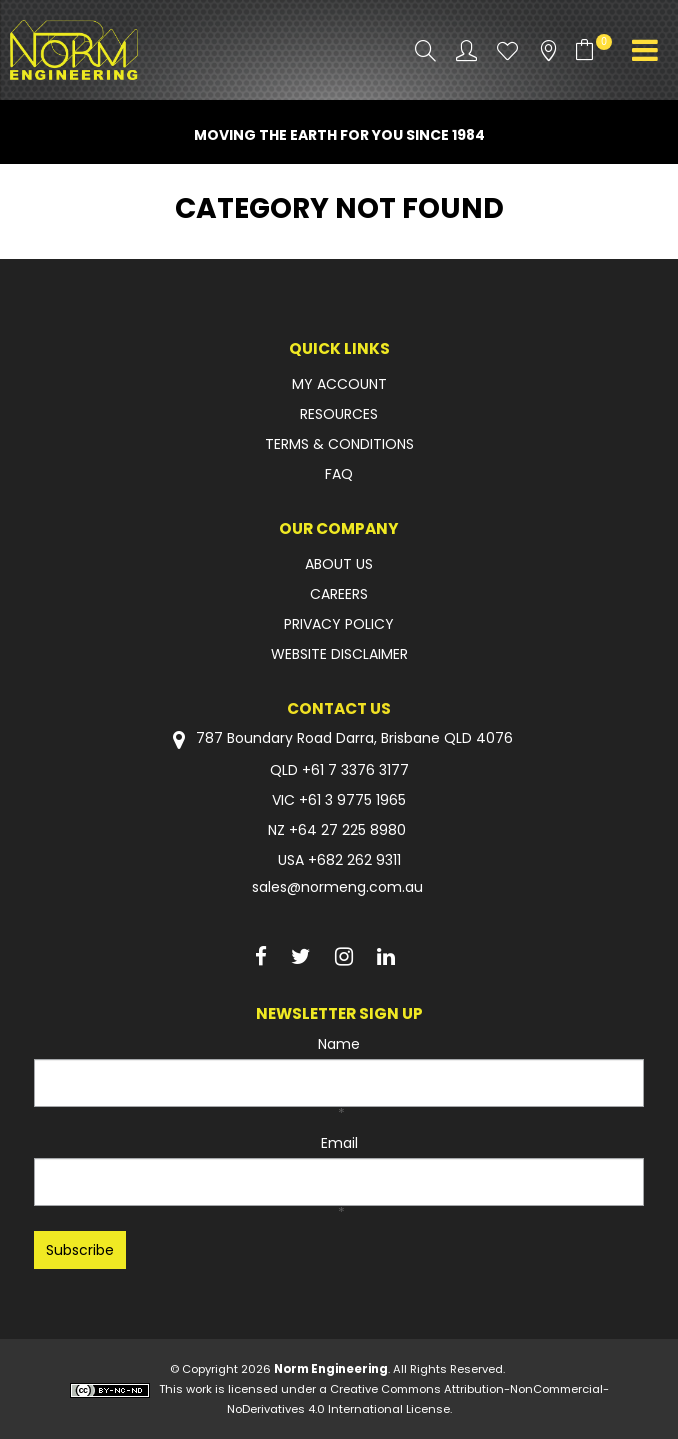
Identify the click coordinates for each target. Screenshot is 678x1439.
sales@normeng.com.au (337, 887)
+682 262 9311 (354, 860)
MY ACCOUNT (339, 384)
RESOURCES (339, 414)
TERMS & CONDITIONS (339, 444)
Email (339, 1143)
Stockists (548, 50)
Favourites (507, 50)
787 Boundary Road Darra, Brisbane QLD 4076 (339, 739)
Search (425, 50)
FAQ (339, 474)
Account (466, 50)
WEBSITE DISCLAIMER (339, 654)
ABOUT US (339, 564)
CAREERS (339, 594)
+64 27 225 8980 (347, 830)
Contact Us (339, 708)
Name (339, 1044)
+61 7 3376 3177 (355, 770)
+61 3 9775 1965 (352, 800)
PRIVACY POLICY (339, 624)
